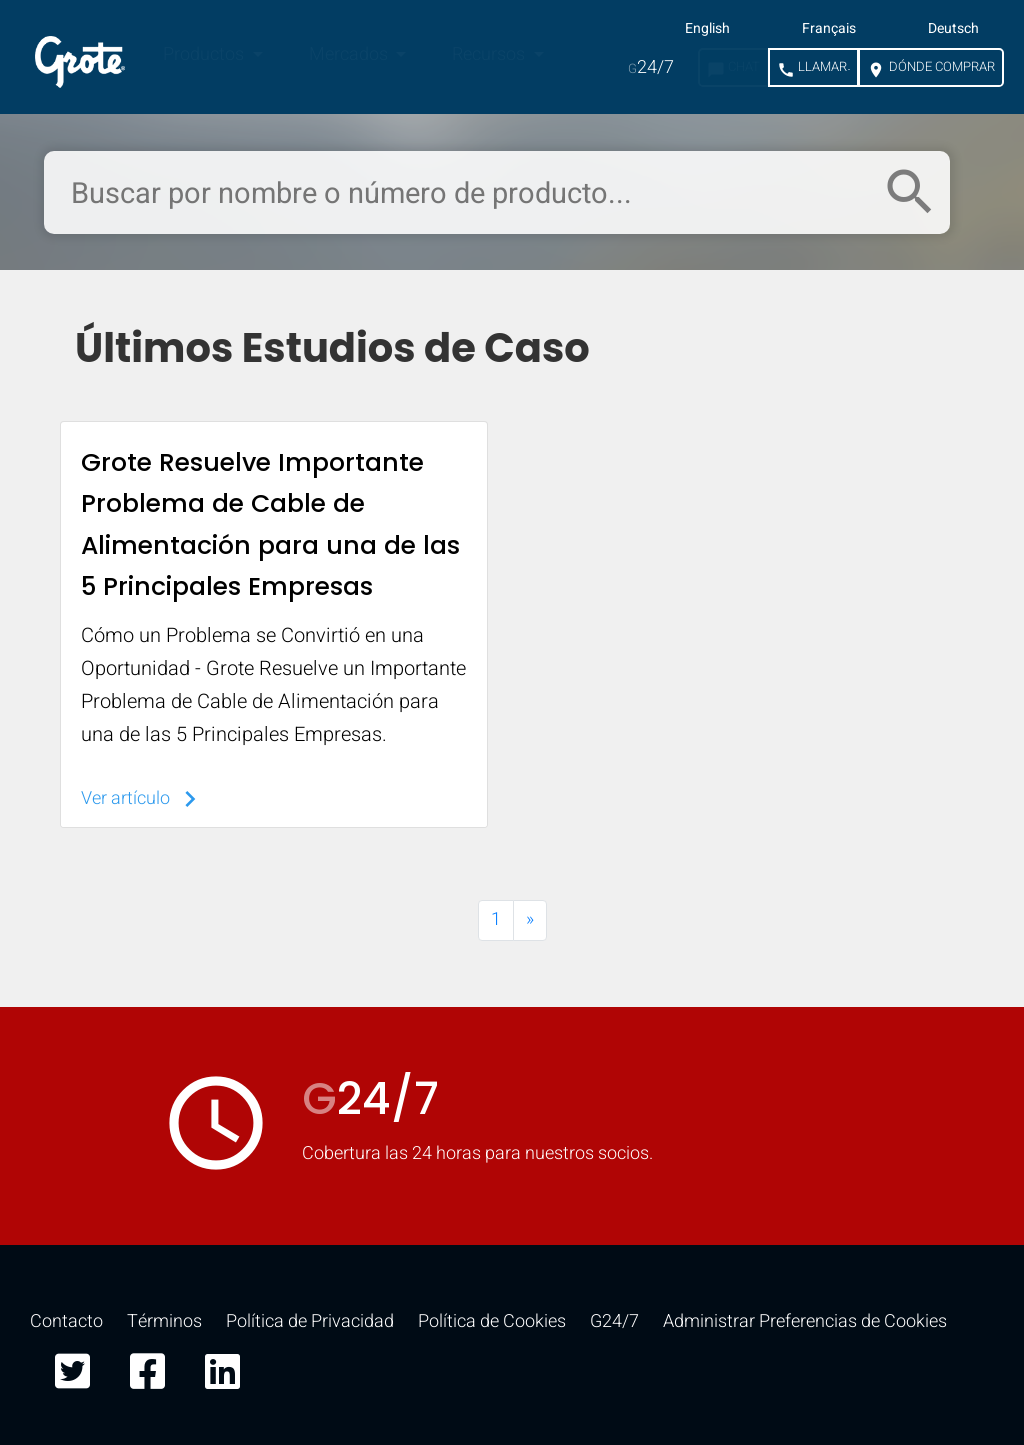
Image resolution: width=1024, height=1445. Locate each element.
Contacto (66, 1321)
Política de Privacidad (310, 1321)
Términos (164, 1321)
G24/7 (614, 1321)
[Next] (530, 920)
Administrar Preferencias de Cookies (805, 1321)
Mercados (350, 54)
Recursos (490, 54)
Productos (205, 54)
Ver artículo (143, 798)
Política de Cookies (492, 1321)
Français (829, 29)
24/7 (651, 67)
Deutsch (953, 29)
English (707, 29)
